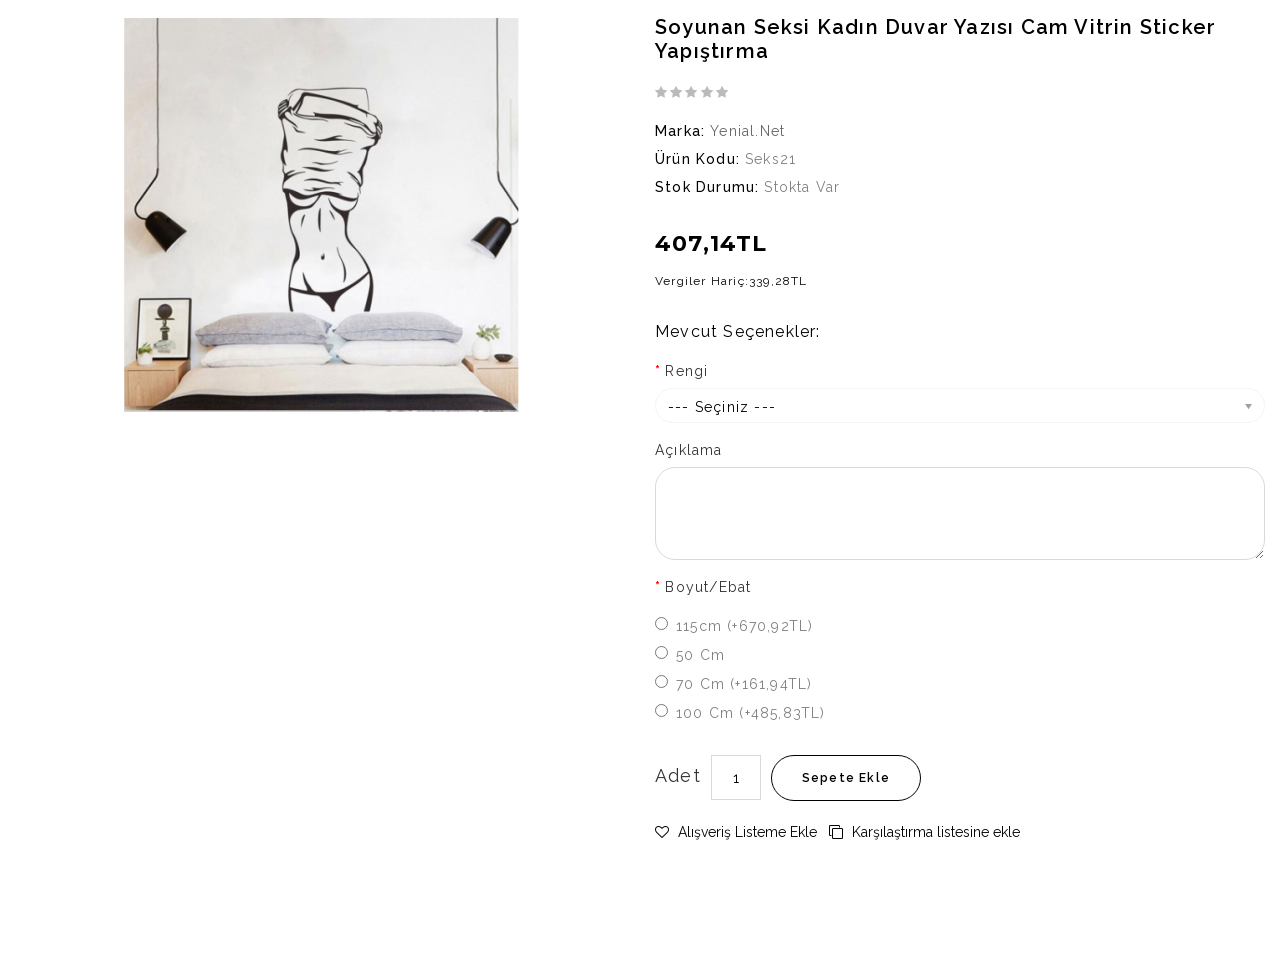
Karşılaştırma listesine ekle (924, 832)
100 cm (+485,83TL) (751, 713)
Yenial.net (747, 131)
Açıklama (689, 450)
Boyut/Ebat (708, 587)
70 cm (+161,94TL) (744, 684)
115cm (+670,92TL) (744, 626)
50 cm (700, 655)
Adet (678, 775)
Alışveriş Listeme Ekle (736, 832)
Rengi (686, 371)
